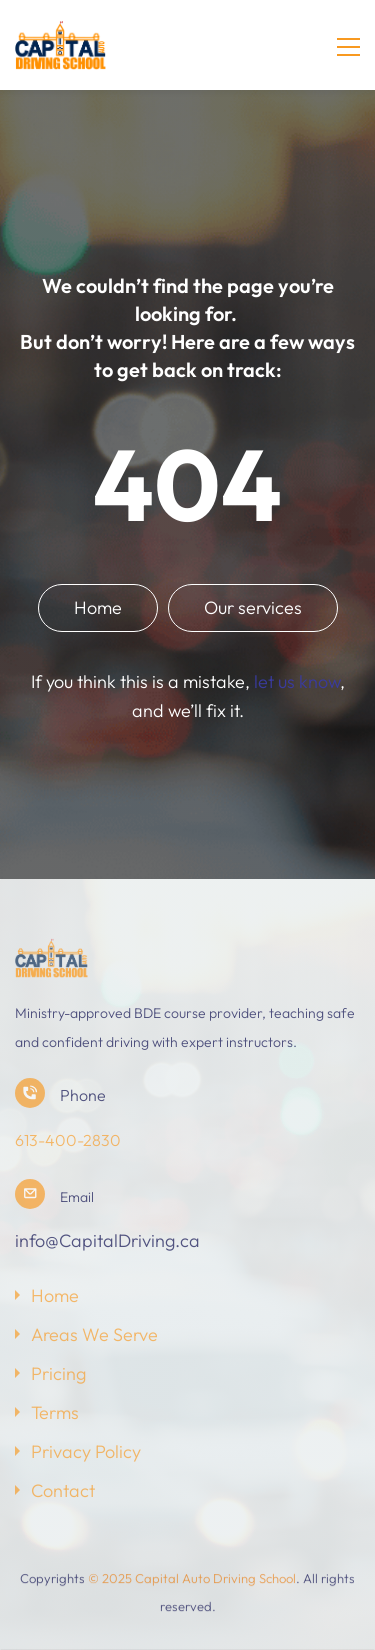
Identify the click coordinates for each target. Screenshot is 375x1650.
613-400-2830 (68, 1140)
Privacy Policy (86, 1451)
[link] (51, 951)
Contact (63, 1490)
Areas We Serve (94, 1334)
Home (55, 1295)
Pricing (58, 1373)
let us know (297, 681)
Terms (55, 1412)
